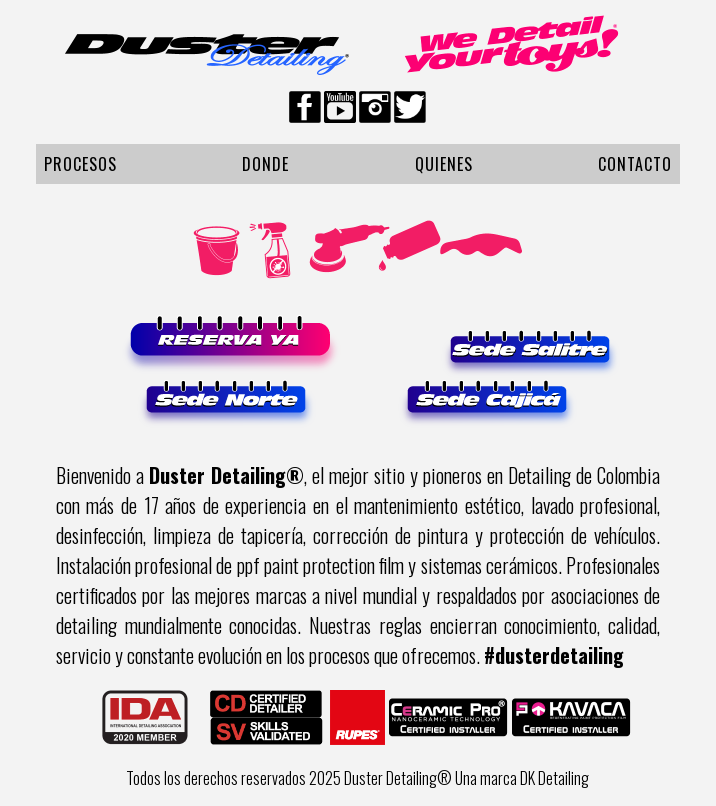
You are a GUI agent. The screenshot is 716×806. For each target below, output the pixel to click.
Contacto (635, 164)
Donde (265, 164)
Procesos (80, 164)
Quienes (444, 164)
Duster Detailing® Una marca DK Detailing (466, 778)
